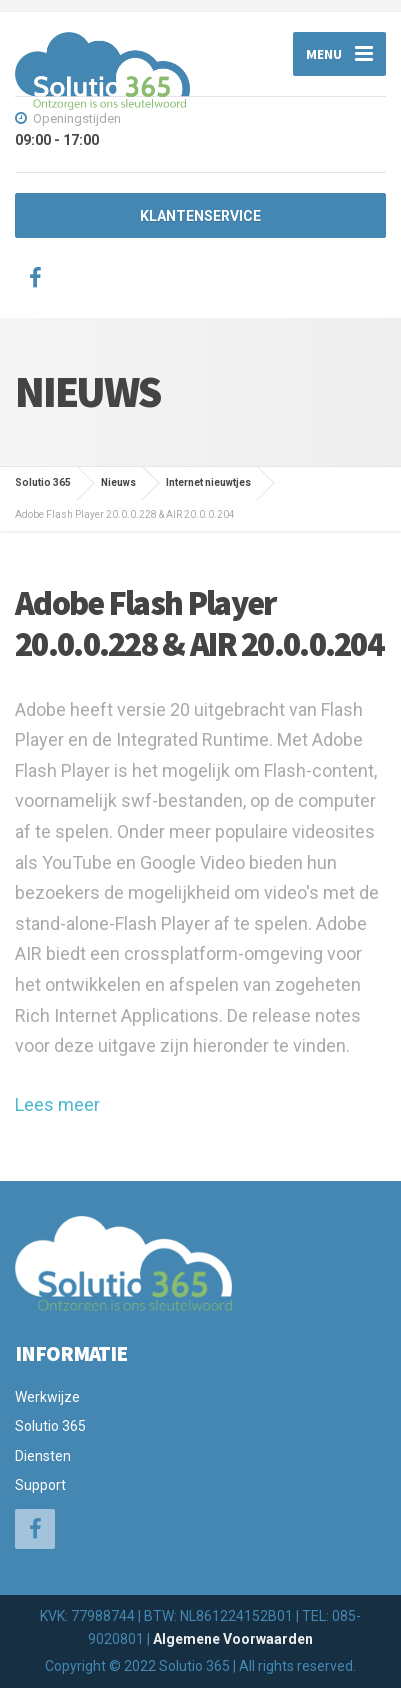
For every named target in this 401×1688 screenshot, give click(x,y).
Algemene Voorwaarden (233, 1639)
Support (40, 1485)
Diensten (43, 1456)
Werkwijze (47, 1397)
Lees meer (57, 1104)
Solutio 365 (50, 1426)
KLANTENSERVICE (200, 216)
